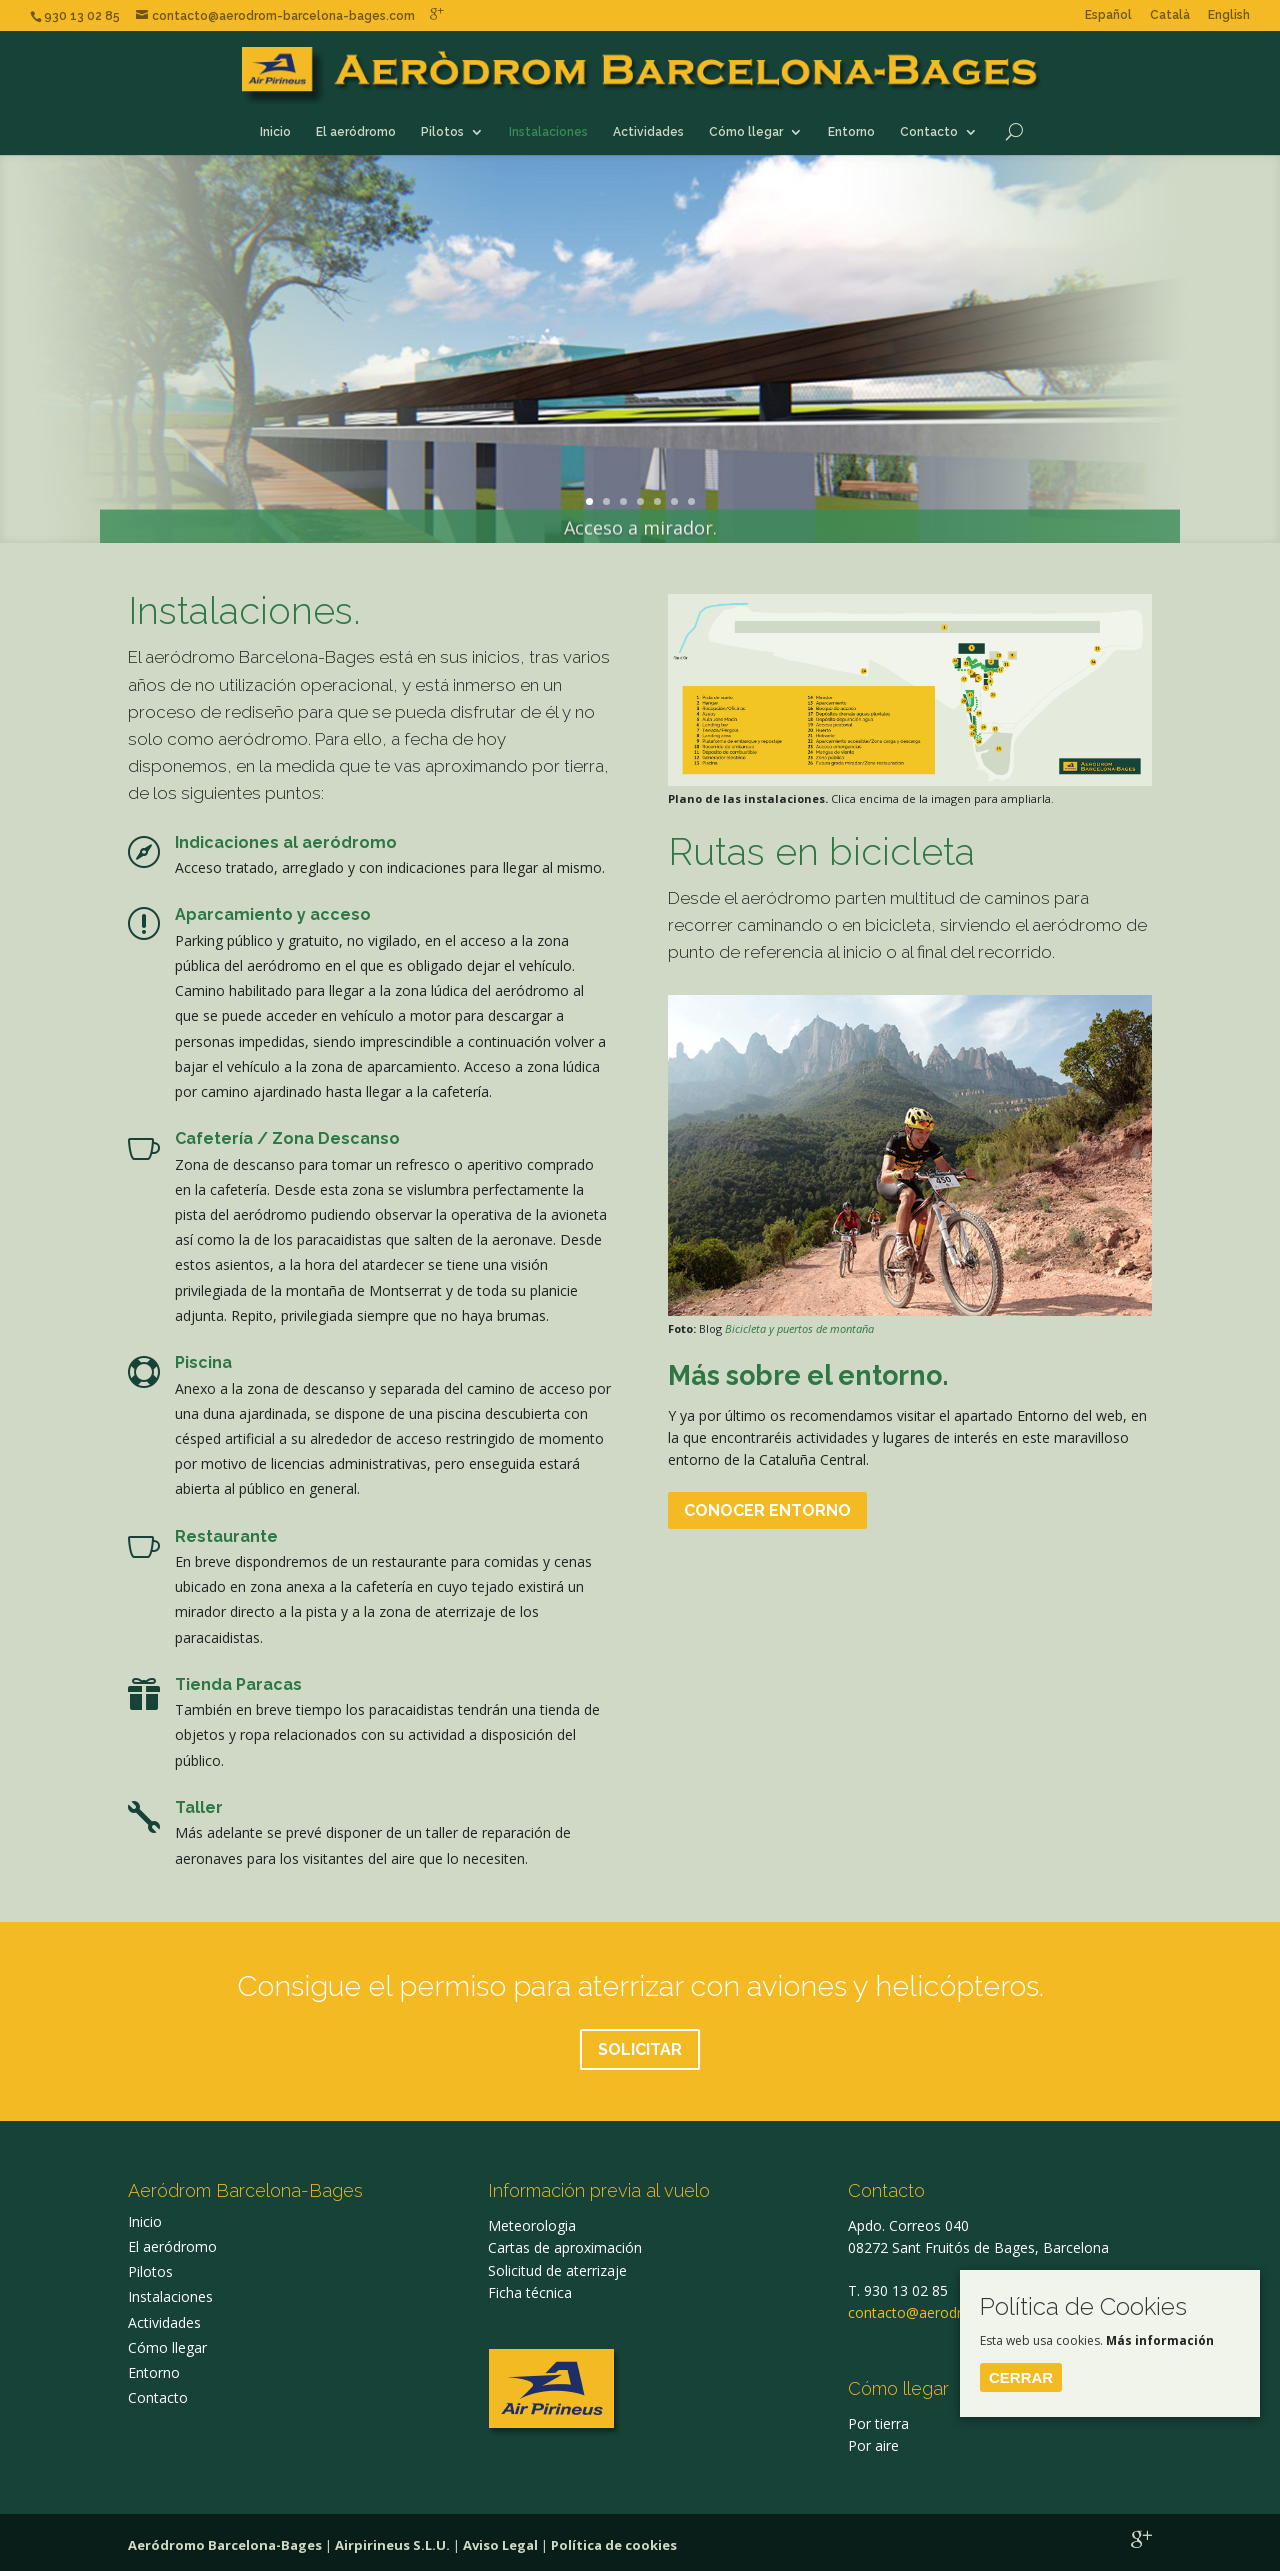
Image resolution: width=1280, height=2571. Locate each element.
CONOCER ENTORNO (767, 1510)
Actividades (648, 132)
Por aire (873, 2445)
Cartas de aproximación (565, 2247)
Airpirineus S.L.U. (392, 2545)
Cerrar (1021, 2377)
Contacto (929, 132)
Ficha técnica (530, 2292)
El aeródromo (356, 132)
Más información (1160, 2340)
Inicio (275, 132)
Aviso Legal (500, 2545)
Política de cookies (614, 2545)
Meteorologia (532, 2225)
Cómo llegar (746, 132)
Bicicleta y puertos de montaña (799, 1328)
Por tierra (878, 2423)
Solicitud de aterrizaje (557, 2270)
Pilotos (442, 132)
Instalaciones (548, 132)
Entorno (851, 132)
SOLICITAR (640, 2049)
